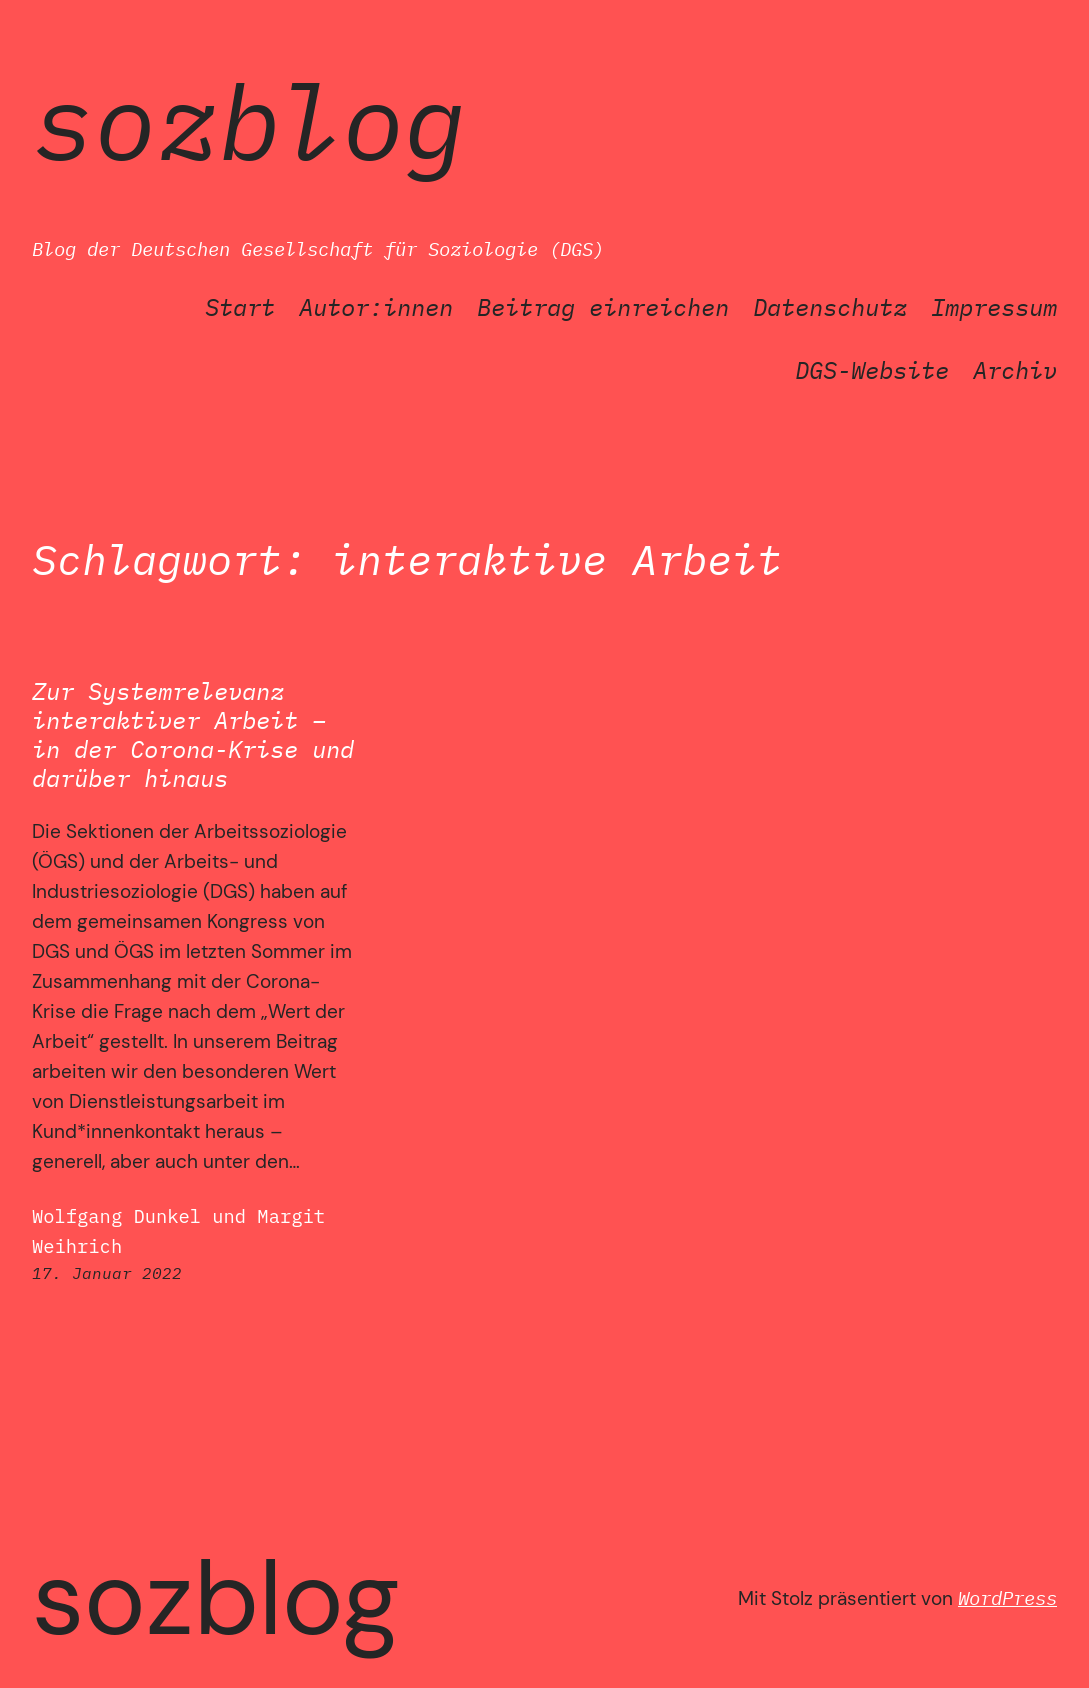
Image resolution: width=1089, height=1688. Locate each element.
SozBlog (249, 121)
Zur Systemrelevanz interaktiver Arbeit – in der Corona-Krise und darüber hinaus (193, 734)
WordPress (1007, 1598)
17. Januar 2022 (107, 1273)
